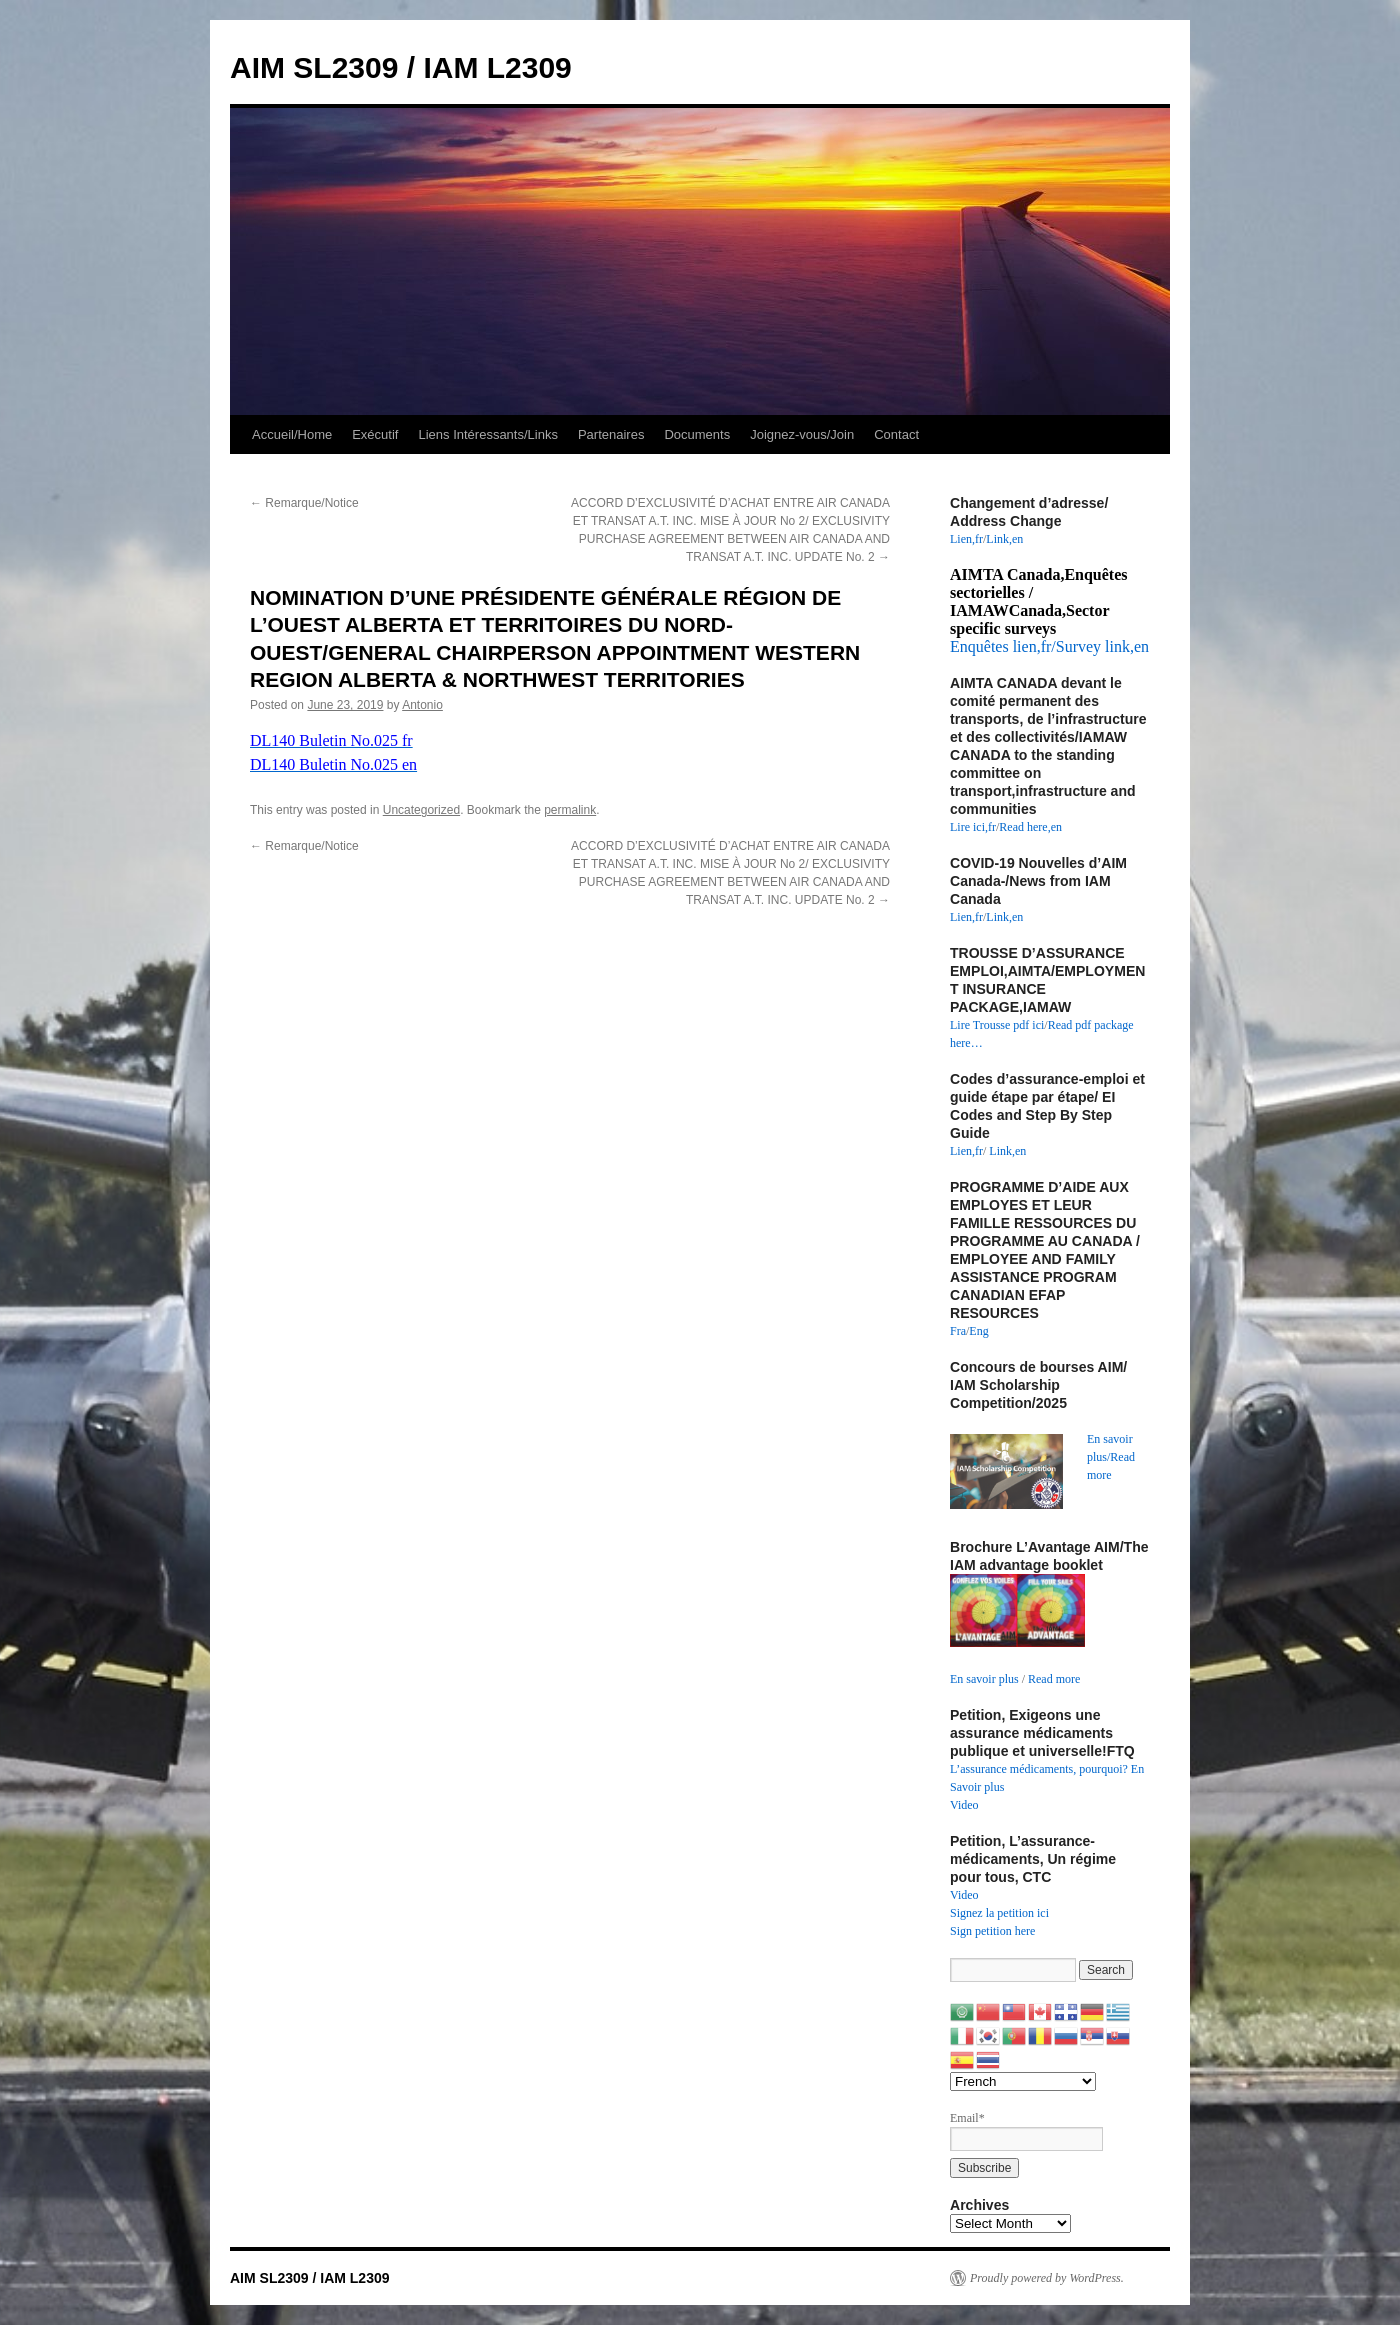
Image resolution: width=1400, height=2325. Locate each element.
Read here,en (1030, 827)
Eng (978, 1331)
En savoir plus (984, 1679)
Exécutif (375, 434)
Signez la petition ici (999, 1913)
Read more (1054, 1679)
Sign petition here (992, 1931)
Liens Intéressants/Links (487, 434)
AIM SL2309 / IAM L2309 (401, 67)
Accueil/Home (292, 434)
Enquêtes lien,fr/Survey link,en (1049, 646)
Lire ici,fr (973, 827)
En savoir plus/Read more (1111, 1457)
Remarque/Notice (304, 503)
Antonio (422, 705)
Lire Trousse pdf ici (997, 1025)
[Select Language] (1023, 2081)
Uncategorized (421, 810)
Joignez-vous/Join (802, 434)
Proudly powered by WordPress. (1047, 2278)
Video (964, 1805)
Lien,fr (966, 539)
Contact (896, 434)
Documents (697, 434)
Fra (958, 1331)
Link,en (1004, 539)
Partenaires (611, 434)
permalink (570, 810)
